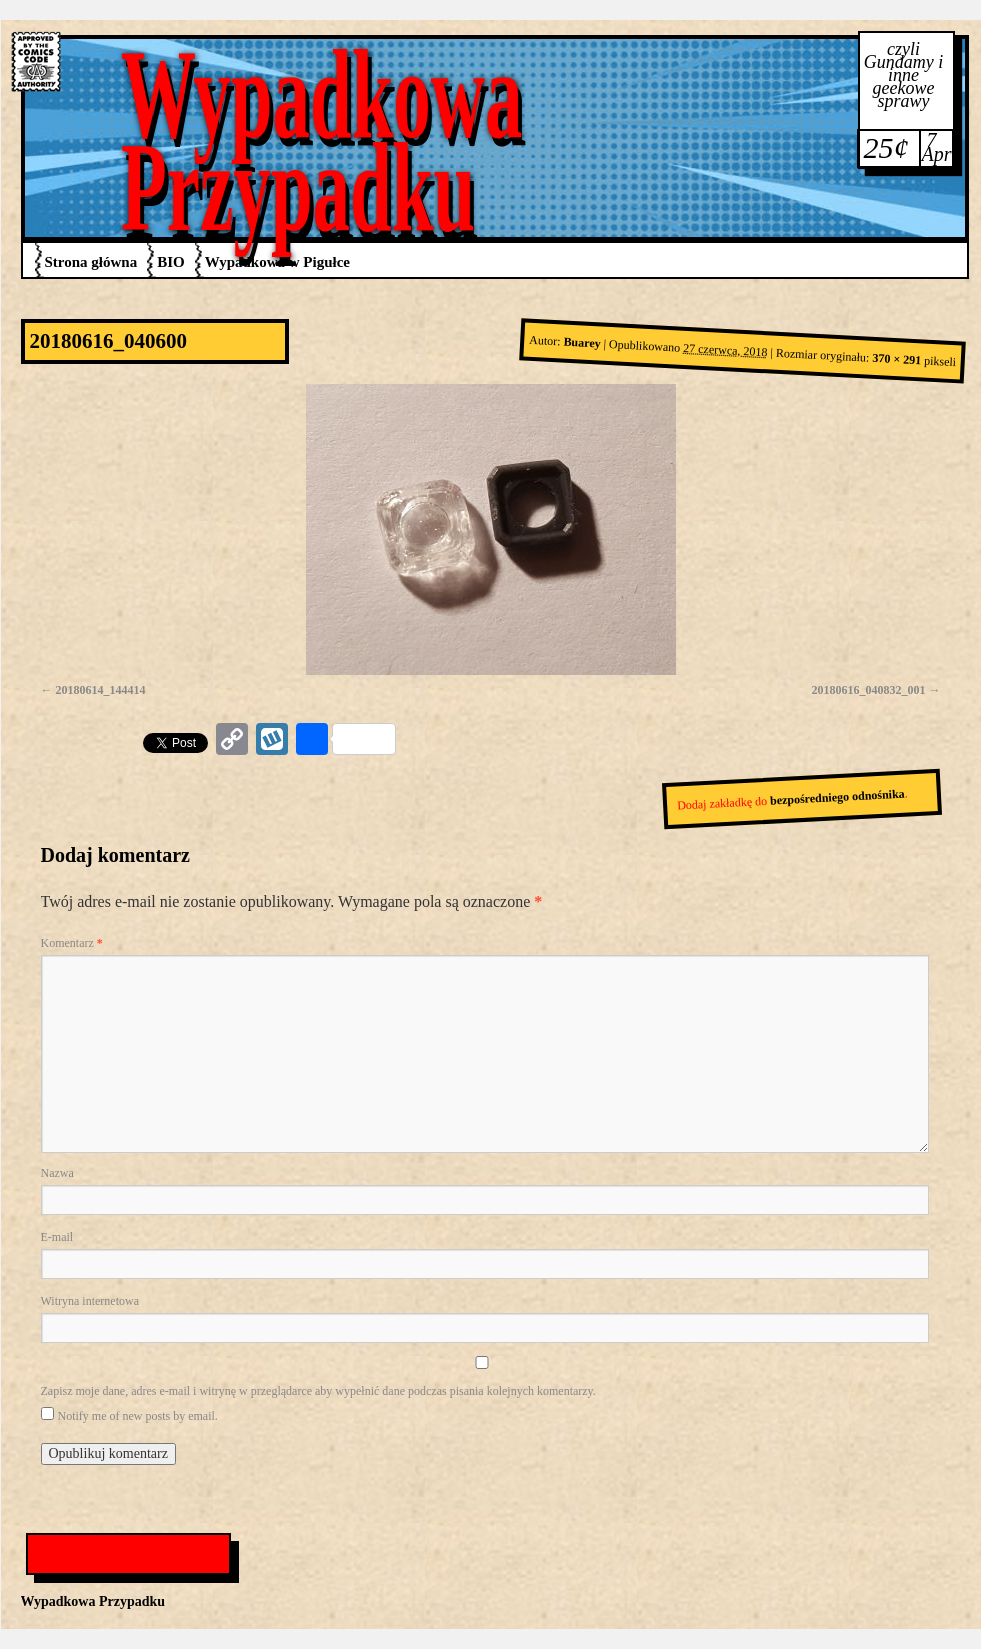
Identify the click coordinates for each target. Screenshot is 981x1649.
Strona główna (91, 262)
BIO (171, 262)
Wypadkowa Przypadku (322, 140)
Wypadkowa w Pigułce (277, 262)
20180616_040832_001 (869, 690)
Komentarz (72, 943)
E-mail (57, 1237)
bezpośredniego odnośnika (836, 797)
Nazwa (57, 1173)
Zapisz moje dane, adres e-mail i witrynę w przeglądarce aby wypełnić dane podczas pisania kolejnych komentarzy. (318, 1391)
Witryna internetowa (90, 1301)
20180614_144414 (101, 690)
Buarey (582, 343)
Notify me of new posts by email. (138, 1416)
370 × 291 (897, 359)
